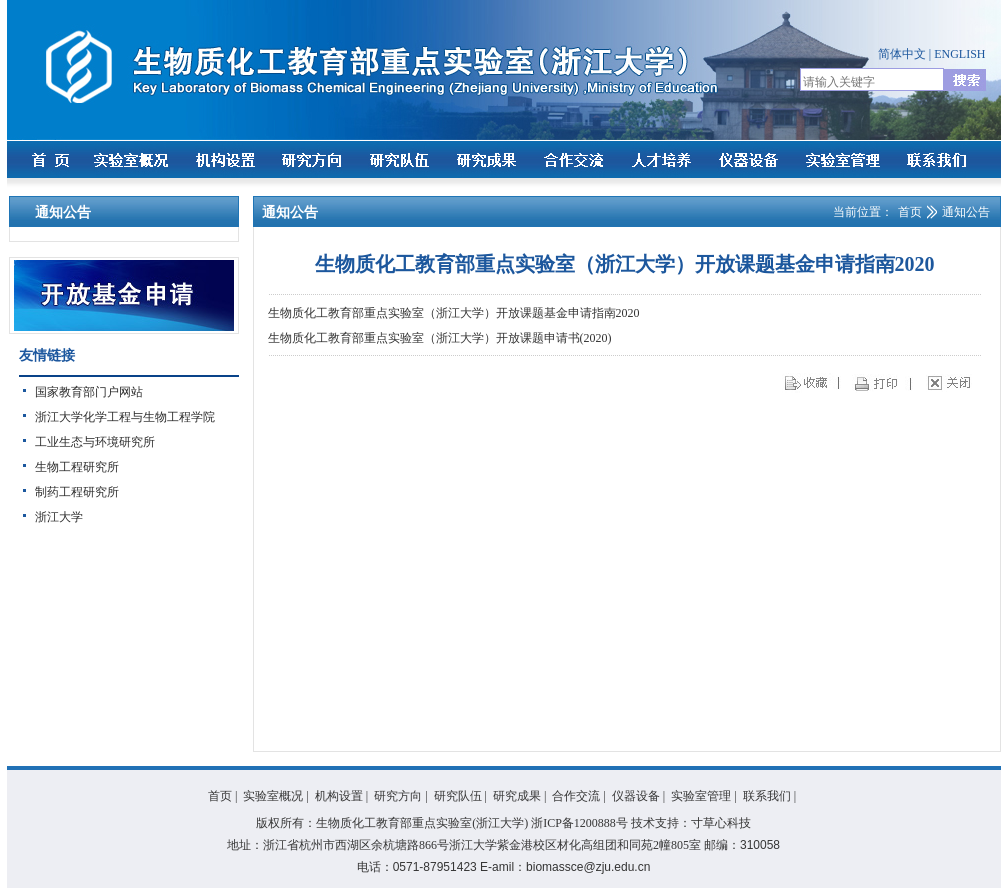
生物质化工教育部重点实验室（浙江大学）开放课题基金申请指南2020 (454, 313)
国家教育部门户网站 (89, 392)
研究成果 (517, 796)
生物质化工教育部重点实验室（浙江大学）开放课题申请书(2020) (440, 338)
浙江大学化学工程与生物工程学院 (125, 417)
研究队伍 (458, 796)
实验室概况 (273, 796)
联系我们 (767, 796)
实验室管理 (701, 796)
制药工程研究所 (77, 492)
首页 (910, 212)
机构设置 (339, 796)
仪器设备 (636, 796)
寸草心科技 (721, 823)
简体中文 (902, 54)
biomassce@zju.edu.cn (588, 867)
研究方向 (398, 796)
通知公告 (966, 212)
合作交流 (576, 796)
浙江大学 (59, 517)
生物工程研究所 (77, 467)
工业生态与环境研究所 (95, 442)
